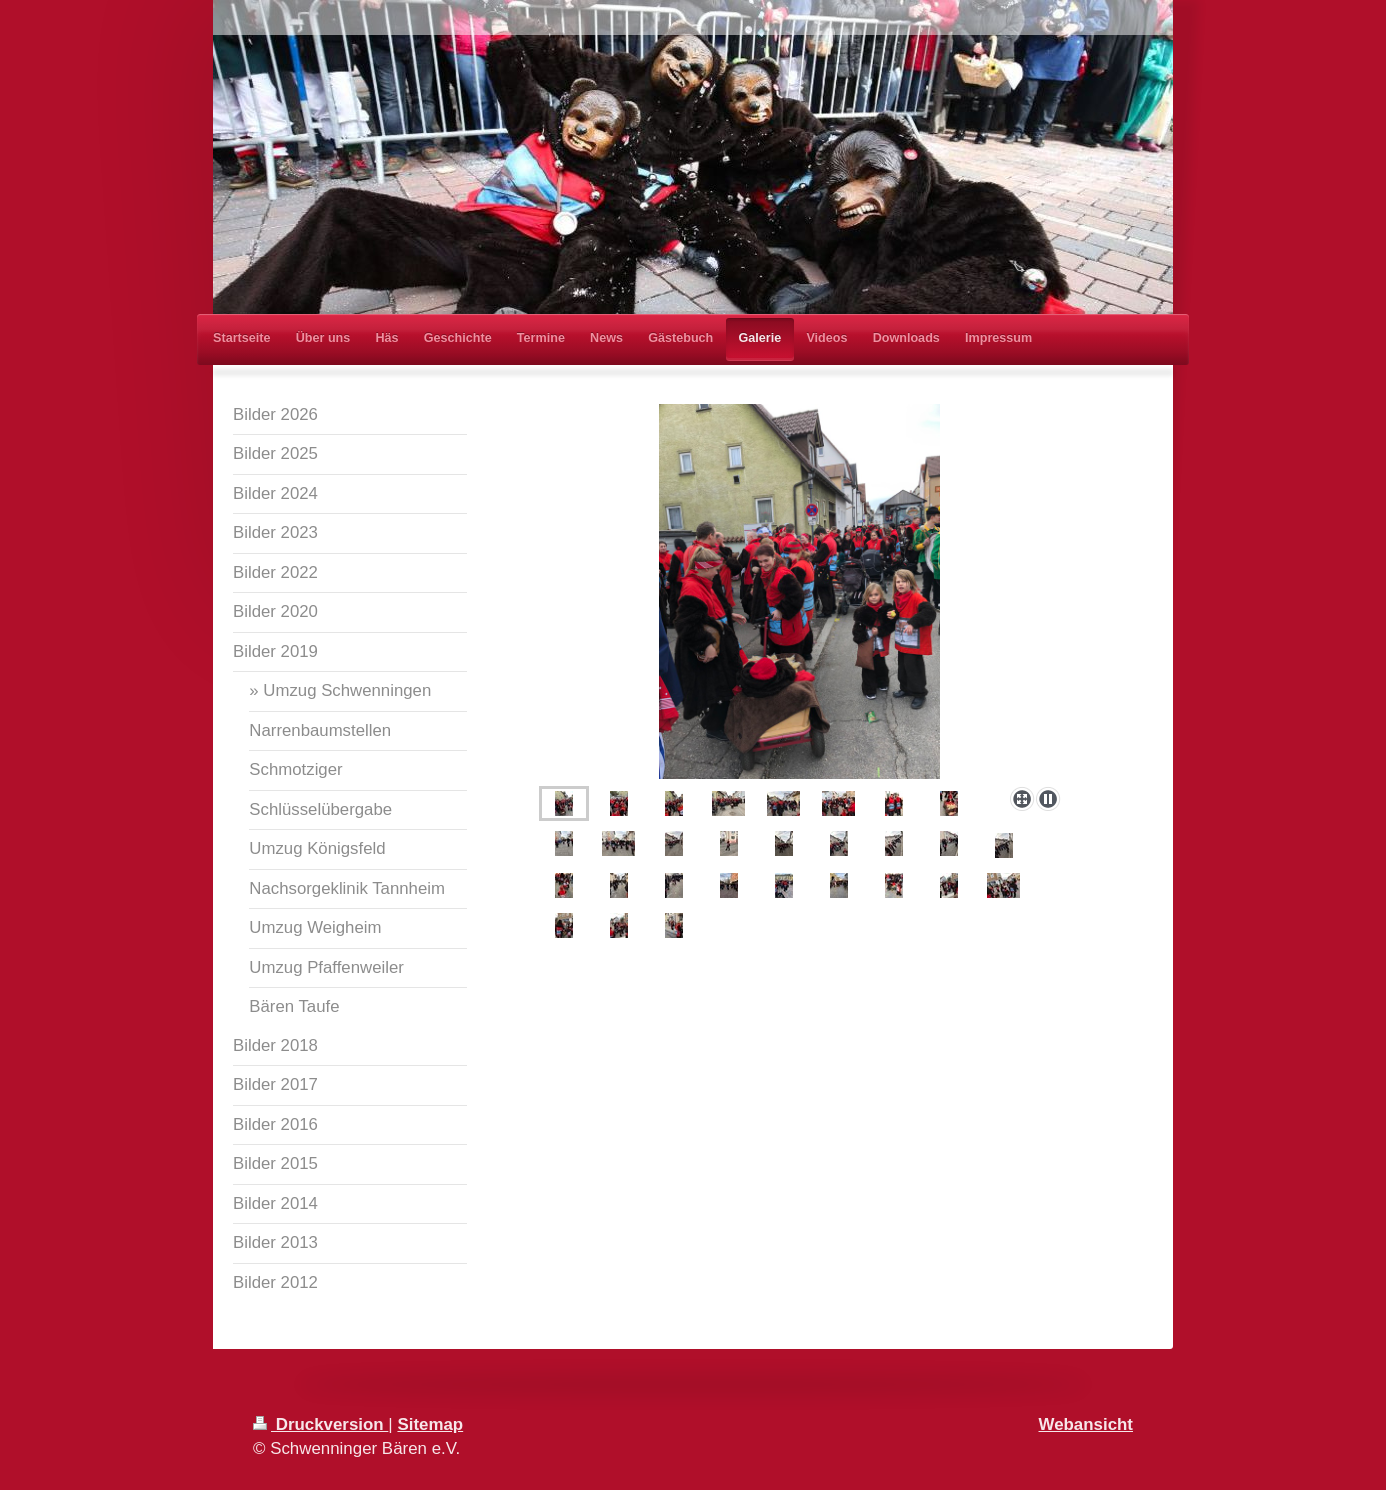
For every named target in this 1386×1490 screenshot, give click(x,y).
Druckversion (320, 1424)
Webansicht (1086, 1424)
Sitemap (430, 1424)
